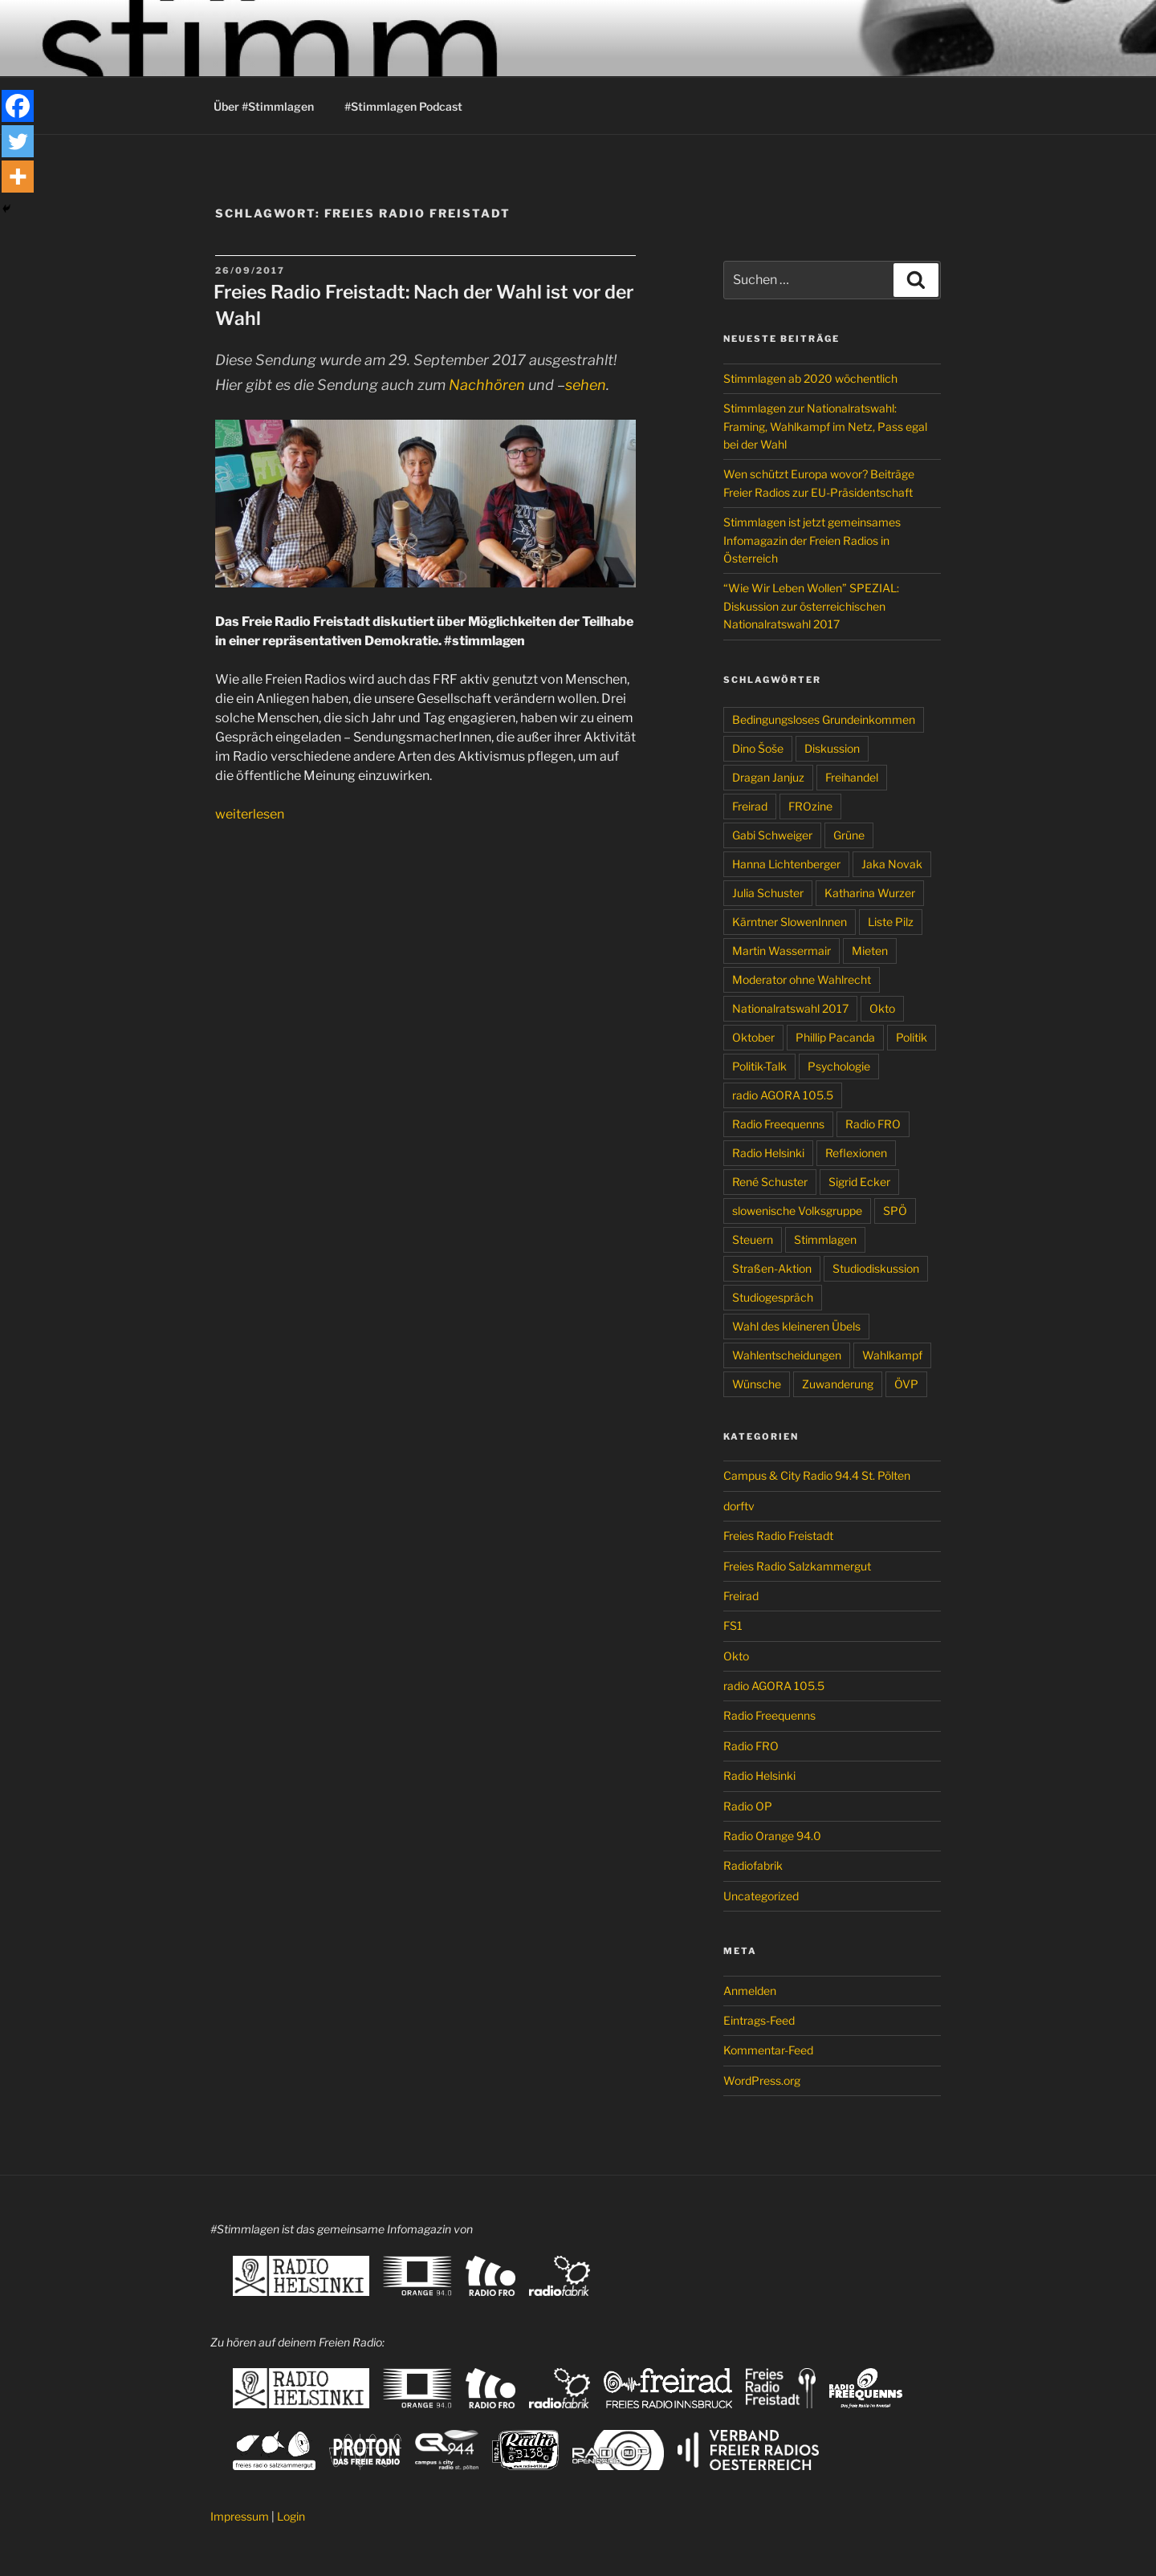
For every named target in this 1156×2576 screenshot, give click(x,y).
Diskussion (832, 748)
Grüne (849, 835)
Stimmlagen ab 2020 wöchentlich (810, 378)
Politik (911, 1037)
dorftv (739, 1506)
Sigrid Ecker (859, 1181)
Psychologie (839, 1066)
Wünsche (756, 1384)
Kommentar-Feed (768, 2050)
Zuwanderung (837, 1384)
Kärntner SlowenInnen (789, 921)
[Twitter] (18, 141)
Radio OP (747, 1806)
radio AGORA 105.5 (782, 1095)
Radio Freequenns (778, 1124)
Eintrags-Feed (759, 2020)
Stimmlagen (825, 1239)
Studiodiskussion (875, 1268)
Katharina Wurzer (869, 893)
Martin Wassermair (781, 950)
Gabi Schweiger (772, 835)
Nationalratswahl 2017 (790, 1008)
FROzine (810, 806)
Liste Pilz (891, 921)
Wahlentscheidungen (786, 1355)
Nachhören (487, 384)
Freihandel (851, 777)
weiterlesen (249, 814)
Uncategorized (761, 1896)
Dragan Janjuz (768, 777)
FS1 (733, 1625)
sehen (585, 384)
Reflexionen (856, 1153)
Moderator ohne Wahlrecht (801, 979)
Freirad (749, 806)
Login (291, 2516)
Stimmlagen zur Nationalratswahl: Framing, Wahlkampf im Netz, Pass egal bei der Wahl (825, 426)
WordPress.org (761, 2080)
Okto (882, 1008)
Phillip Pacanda (835, 1037)
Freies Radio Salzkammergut (797, 1566)
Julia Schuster (768, 893)
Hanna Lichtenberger (786, 864)
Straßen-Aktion (772, 1268)
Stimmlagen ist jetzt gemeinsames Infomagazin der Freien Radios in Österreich (812, 540)
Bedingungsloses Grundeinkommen (823, 719)
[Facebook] (18, 106)
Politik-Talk (759, 1066)
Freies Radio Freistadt (778, 1535)
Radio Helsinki (768, 1153)
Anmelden (749, 1990)
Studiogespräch (772, 1297)
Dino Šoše (758, 748)
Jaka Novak (891, 864)
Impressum (239, 2516)
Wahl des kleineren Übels (796, 1326)
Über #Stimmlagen (264, 106)
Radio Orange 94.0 (772, 1836)
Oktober (753, 1037)
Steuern (752, 1239)
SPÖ (895, 1210)
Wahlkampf (892, 1355)
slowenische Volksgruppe (797, 1210)
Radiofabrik (753, 1865)
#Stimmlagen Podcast (403, 106)
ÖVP (906, 1384)
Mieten (870, 950)
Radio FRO (873, 1124)
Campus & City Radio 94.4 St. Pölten (816, 1475)
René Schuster (770, 1181)
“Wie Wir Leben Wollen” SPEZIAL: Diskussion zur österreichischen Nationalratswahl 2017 (811, 606)
